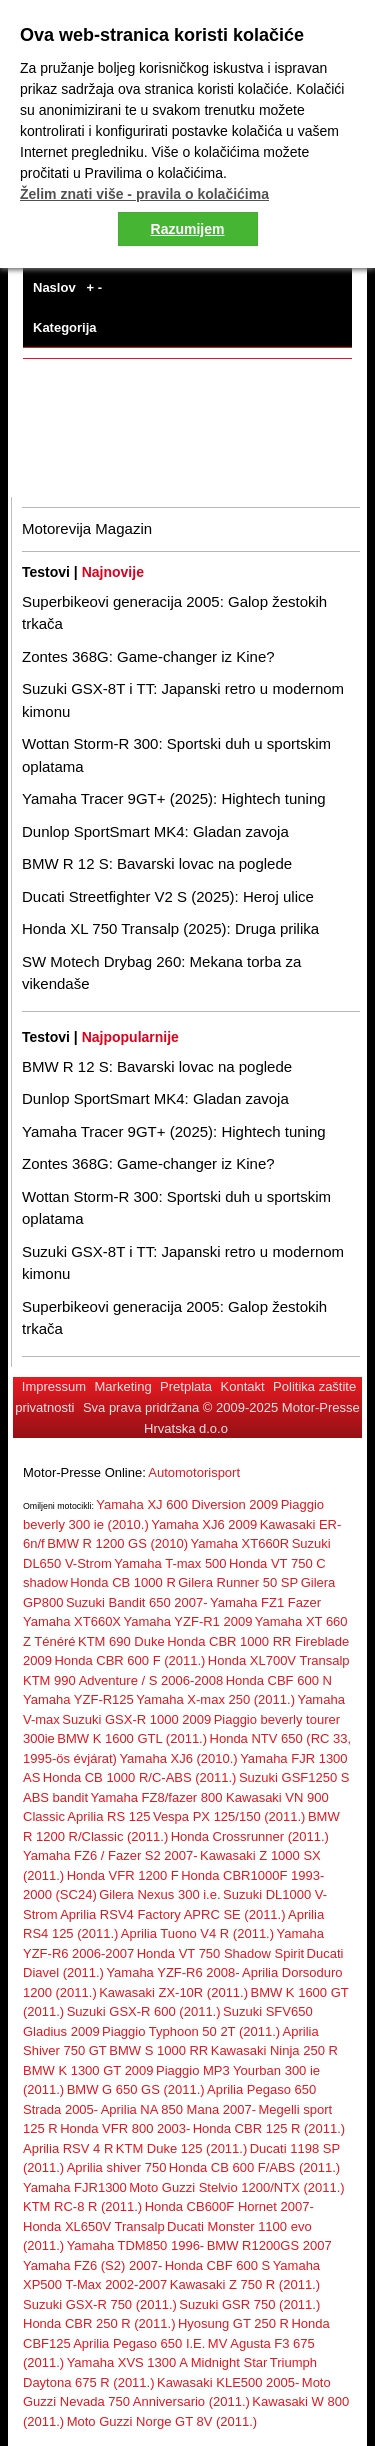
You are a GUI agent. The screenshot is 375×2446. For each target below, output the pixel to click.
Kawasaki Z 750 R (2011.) (245, 2284)
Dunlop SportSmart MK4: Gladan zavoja (155, 831)
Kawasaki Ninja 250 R (274, 2050)
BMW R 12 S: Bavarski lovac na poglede (157, 863)
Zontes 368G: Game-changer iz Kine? (148, 656)
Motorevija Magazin (87, 528)
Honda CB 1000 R (123, 1582)
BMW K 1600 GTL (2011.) (132, 1738)
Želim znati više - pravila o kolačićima (144, 194)
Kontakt (243, 1386)
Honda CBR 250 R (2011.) (99, 2323)
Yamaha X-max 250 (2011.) (215, 1699)
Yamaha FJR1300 (75, 2187)
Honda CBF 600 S (218, 2265)
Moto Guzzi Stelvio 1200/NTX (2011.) (236, 2187)
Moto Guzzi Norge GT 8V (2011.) (162, 2421)
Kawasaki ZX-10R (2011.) (173, 1992)
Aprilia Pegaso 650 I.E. (139, 2343)
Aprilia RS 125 (108, 1816)
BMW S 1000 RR (158, 2050)
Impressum (54, 1386)
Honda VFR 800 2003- (125, 2128)
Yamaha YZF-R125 (78, 1699)
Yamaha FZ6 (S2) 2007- (92, 2265)
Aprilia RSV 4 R (68, 2148)
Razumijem (188, 229)
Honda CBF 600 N (279, 1680)
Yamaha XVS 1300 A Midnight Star (167, 2362)
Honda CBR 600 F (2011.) (129, 1660)
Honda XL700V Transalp (279, 1660)
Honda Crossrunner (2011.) (250, 1836)
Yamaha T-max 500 (170, 1563)
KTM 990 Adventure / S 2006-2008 (123, 1680)
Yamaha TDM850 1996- (136, 2245)
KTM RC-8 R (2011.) (82, 2206)
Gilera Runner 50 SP (238, 1582)
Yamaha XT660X (72, 1621)
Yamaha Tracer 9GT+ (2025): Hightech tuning (174, 798)
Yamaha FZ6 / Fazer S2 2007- (110, 1855)
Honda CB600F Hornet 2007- (229, 2206)
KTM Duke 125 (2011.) (182, 2148)
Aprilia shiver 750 (117, 2167)
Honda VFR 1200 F (123, 1875)
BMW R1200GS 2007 (269, 2245)
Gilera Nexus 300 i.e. (159, 1894)
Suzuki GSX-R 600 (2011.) (144, 2011)
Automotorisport (194, 1472)
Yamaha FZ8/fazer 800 (159, 1797)
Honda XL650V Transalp (94, 2226)
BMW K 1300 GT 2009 (88, 2070)
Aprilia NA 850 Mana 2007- (178, 2109)
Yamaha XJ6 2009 (204, 1524)
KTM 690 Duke (121, 1641)
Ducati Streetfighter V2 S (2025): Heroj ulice (168, 896)
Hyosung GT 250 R (233, 2323)
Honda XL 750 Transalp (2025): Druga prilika (170, 928)
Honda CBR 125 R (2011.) (269, 2128)
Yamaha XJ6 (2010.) (178, 1758)
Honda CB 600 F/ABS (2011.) (254, 2167)
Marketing (123, 1386)
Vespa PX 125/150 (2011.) (229, 1816)
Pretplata (186, 1386)
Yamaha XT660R (239, 1543)
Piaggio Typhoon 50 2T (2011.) (191, 2031)
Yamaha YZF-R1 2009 (188, 1621)
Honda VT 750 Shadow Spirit (220, 1953)
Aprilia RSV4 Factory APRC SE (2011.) (172, 1914)
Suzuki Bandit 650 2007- (137, 1602)
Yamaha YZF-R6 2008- (172, 1972)
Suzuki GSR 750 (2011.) (249, 2304)
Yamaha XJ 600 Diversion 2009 (187, 1504)
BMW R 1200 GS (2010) (117, 1543)
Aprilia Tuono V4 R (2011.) (197, 1933)
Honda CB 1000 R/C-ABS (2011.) (140, 1777)
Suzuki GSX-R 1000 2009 (136, 1719)
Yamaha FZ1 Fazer (265, 1602)
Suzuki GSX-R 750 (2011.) (100, 2304)
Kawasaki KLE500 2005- (228, 2382)
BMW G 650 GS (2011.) (136, 2089)
